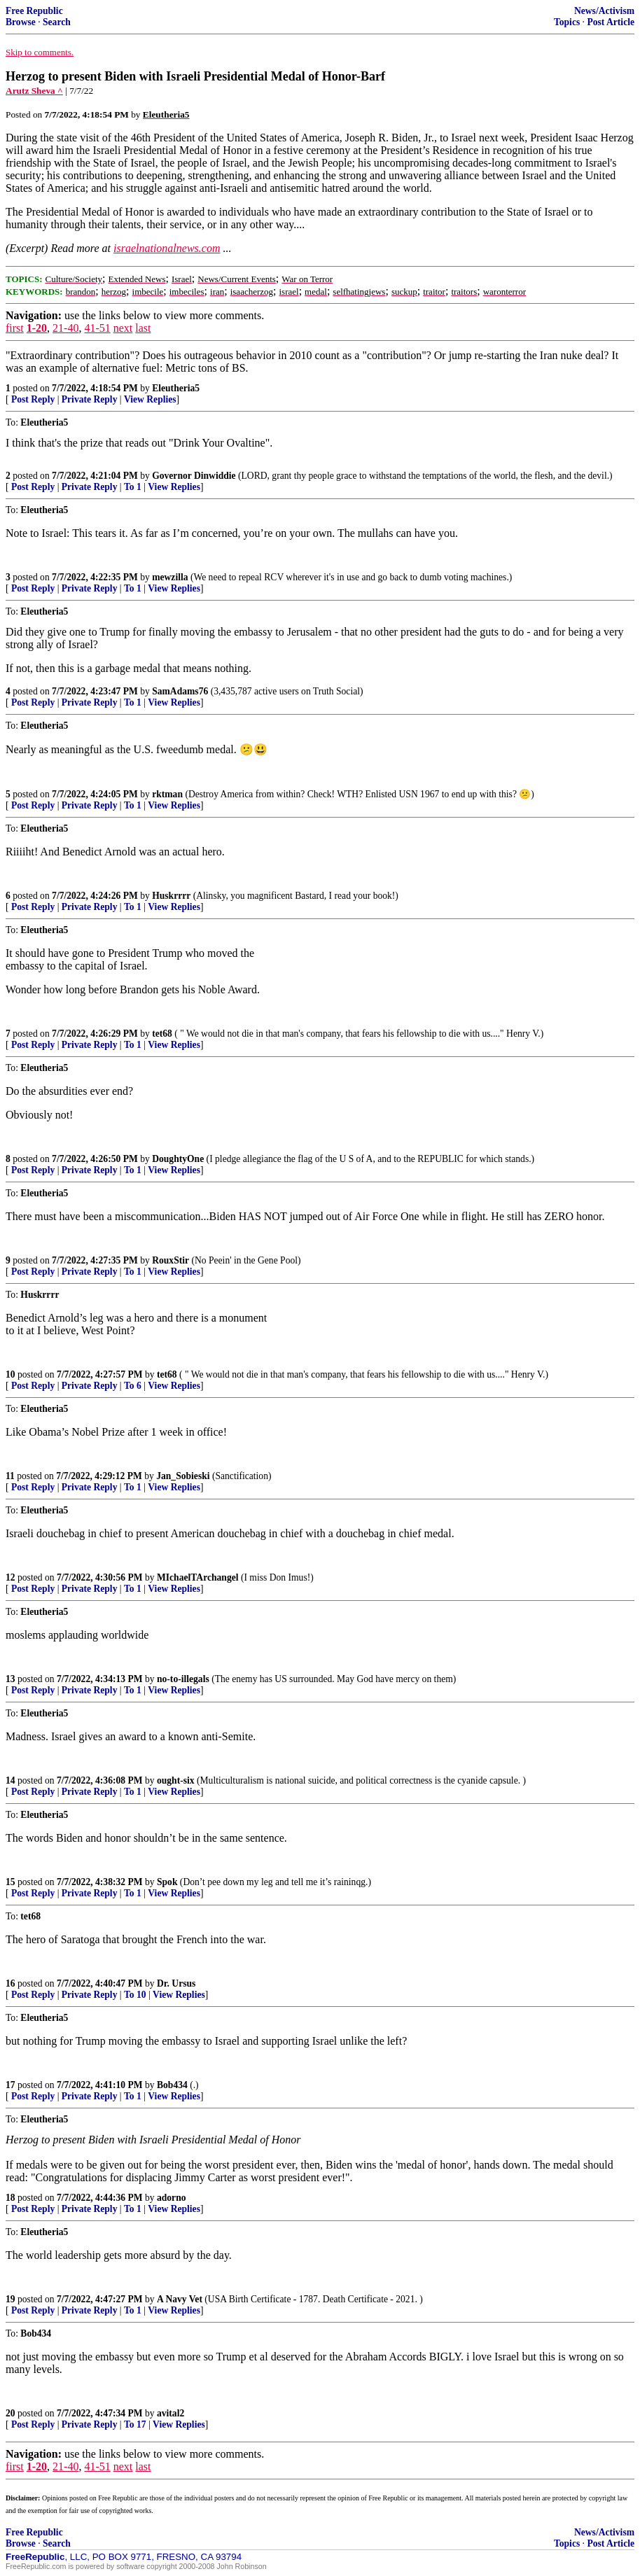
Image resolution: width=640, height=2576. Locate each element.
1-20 (37, 328)
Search (57, 22)
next (123, 328)
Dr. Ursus (176, 1983)
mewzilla (170, 577)
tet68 (162, 1033)
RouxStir (170, 1260)
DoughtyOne (178, 1159)
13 (10, 1679)
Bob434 (172, 2085)
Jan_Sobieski (182, 1476)
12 (10, 1577)
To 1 (132, 487)
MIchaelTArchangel (198, 1577)
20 (10, 2413)
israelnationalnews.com (166, 248)
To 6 (132, 1385)
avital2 (170, 2413)
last (143, 328)
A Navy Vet (179, 2299)
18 (10, 2197)
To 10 (135, 1994)
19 (10, 2299)
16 (10, 1983)
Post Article (610, 22)
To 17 (135, 2424)
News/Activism (604, 11)
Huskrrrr (171, 895)
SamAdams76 (180, 691)
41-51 (97, 328)
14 (10, 1780)
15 (10, 1882)
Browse (21, 22)
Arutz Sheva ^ (34, 90)
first (15, 328)
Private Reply (90, 399)
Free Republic (34, 11)
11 (10, 1476)
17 (10, 2085)
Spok (167, 1882)
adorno (171, 2197)
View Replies (150, 399)
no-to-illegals (183, 1679)
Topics (567, 22)
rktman (167, 794)
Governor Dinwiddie (193, 475)
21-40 (65, 328)
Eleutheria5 (176, 388)
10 (10, 1374)
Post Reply (33, 399)
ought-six (176, 1780)
